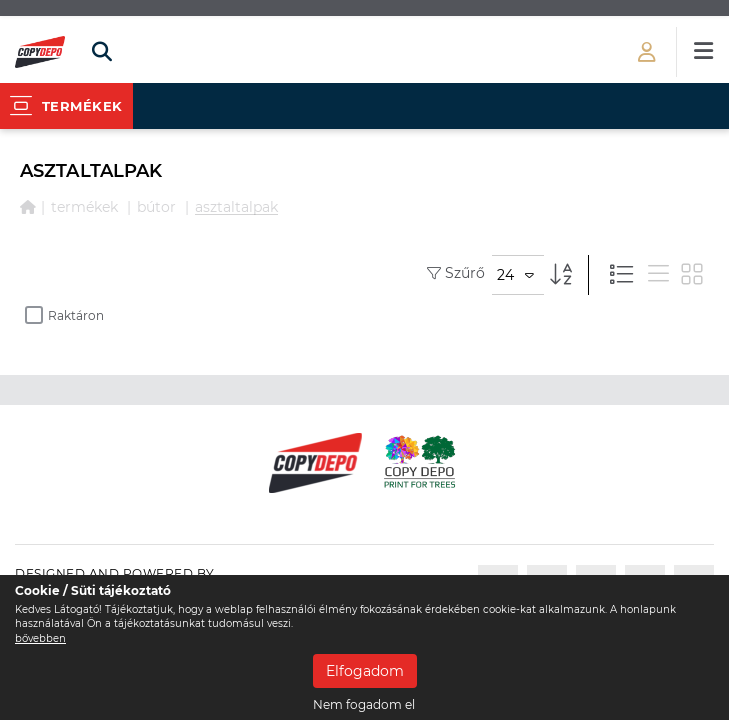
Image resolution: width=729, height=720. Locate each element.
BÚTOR (156, 207)
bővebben (40, 638)
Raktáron (64, 315)
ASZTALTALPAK (236, 207)
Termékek (84, 207)
